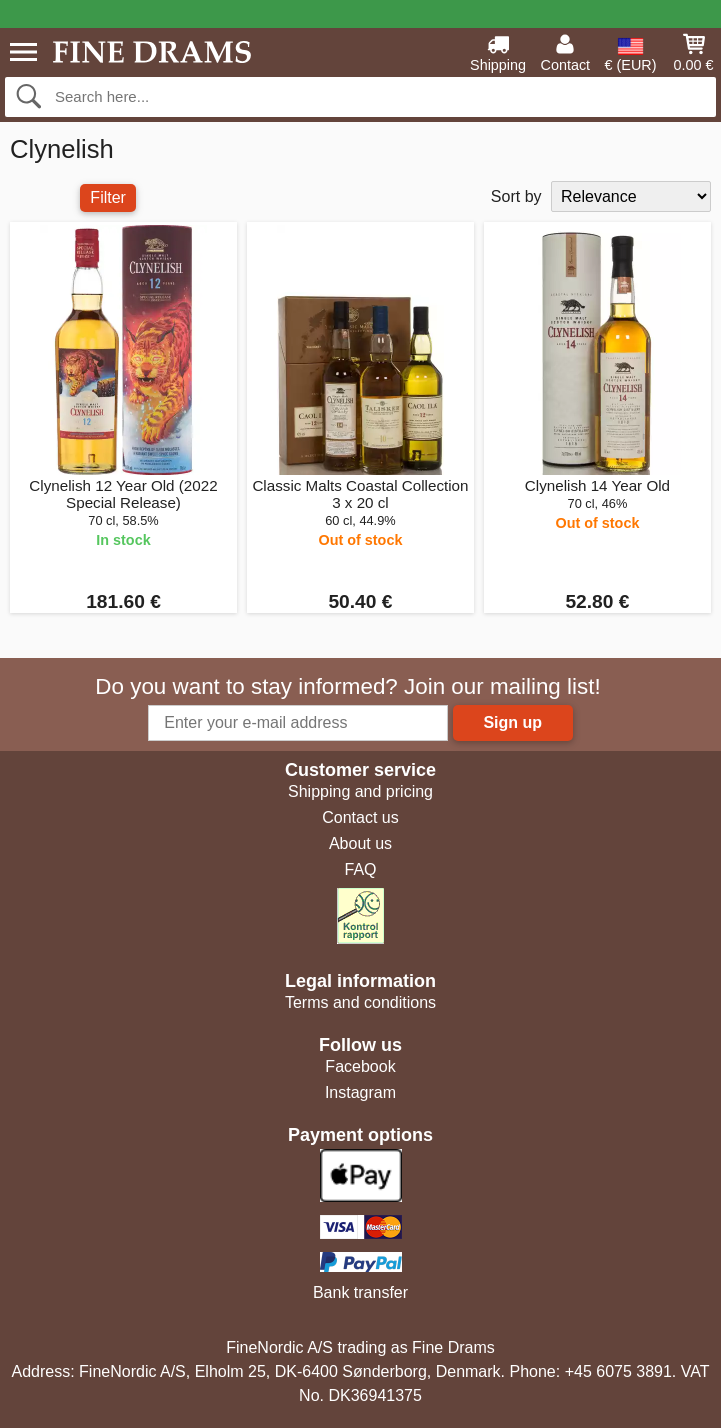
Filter (108, 197)
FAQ (360, 869)
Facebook (360, 1066)
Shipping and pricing (360, 791)
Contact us (360, 817)
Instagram (360, 1092)
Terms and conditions (360, 1002)
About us (360, 843)
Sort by (516, 196)
